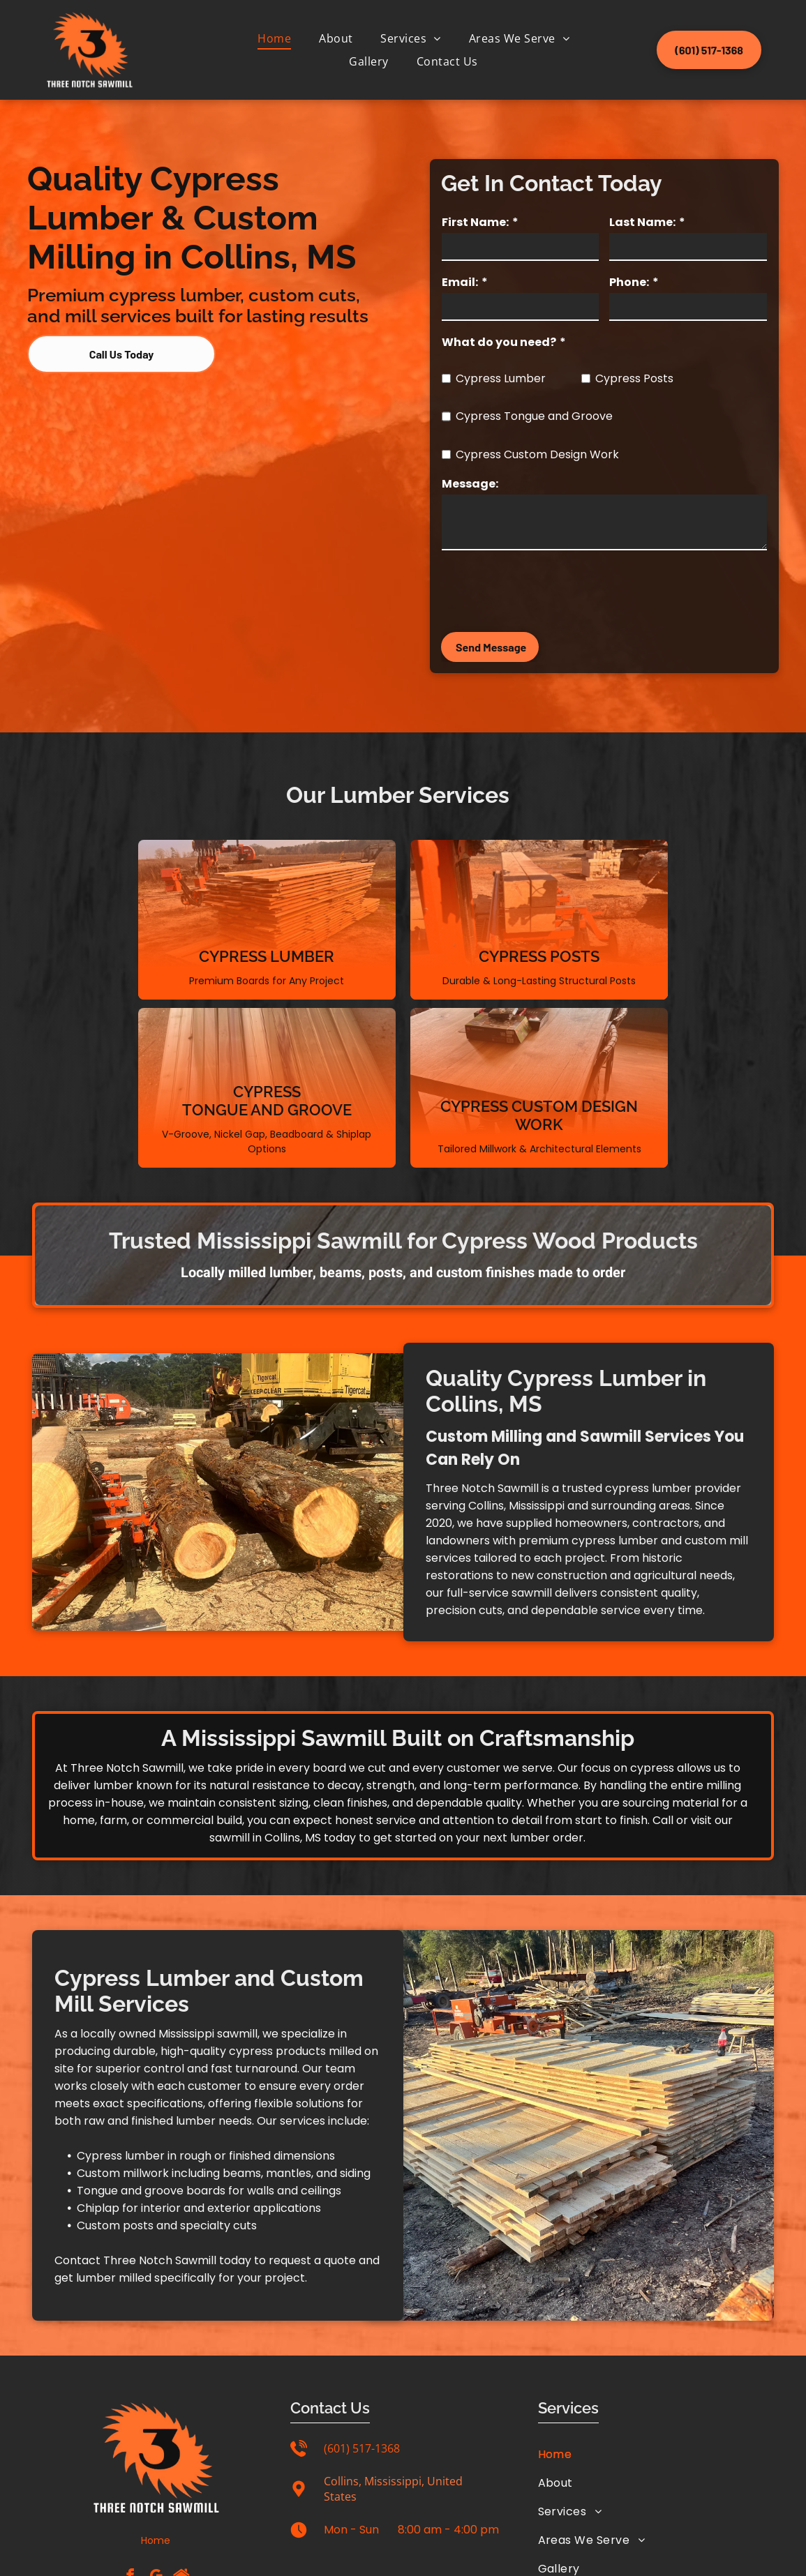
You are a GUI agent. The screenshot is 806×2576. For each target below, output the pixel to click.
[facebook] (130, 2438)
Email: (460, 282)
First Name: (475, 222)
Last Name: (642, 222)
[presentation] (548, 590)
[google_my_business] (155, 2438)
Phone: (629, 282)
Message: (470, 484)
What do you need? (499, 342)
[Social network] (181, 2438)
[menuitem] (274, 38)
